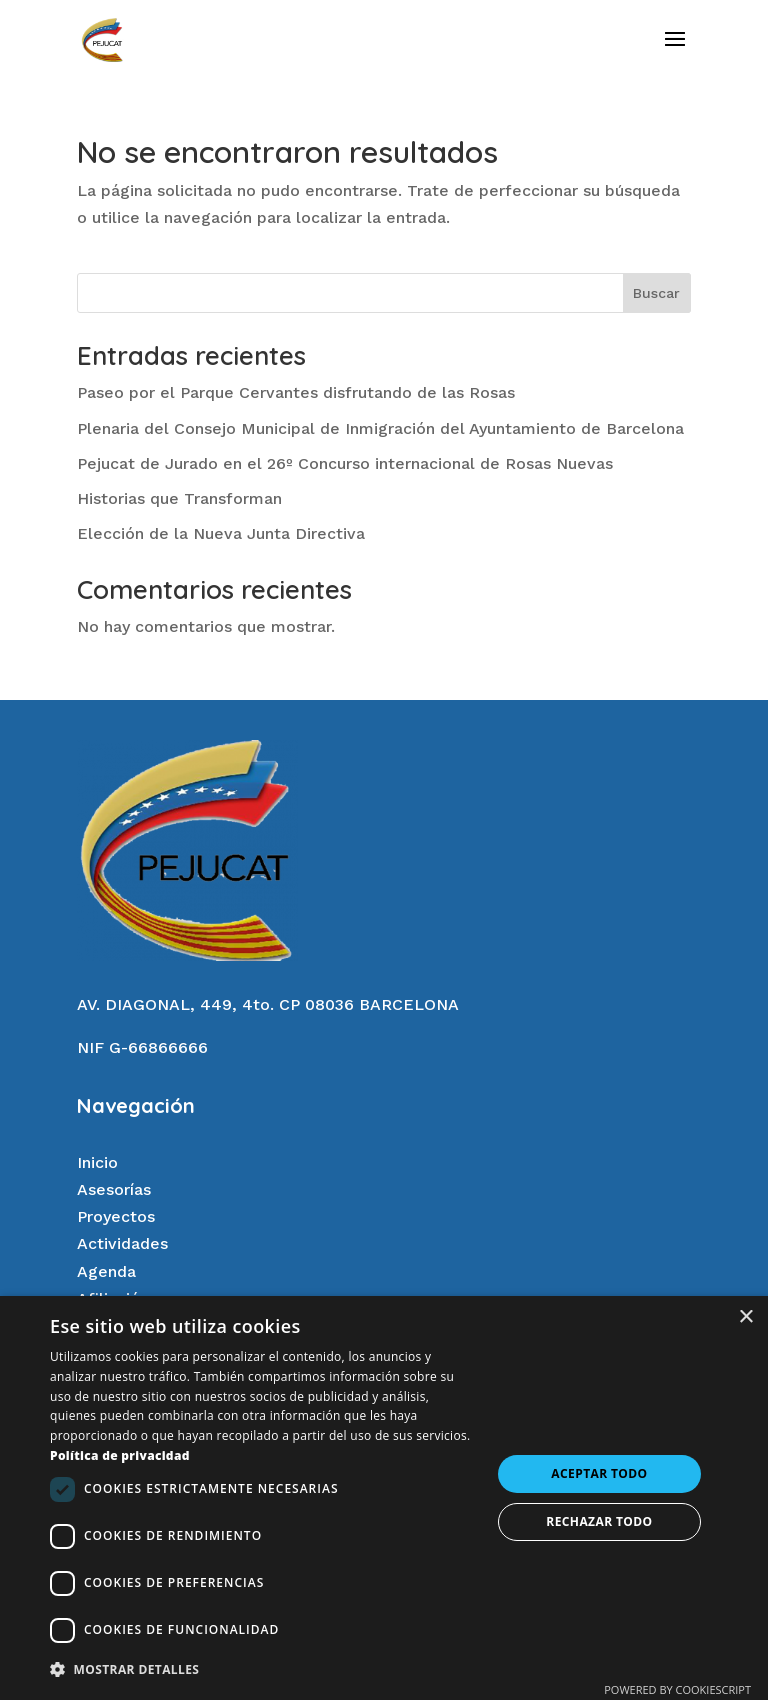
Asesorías (114, 1189)
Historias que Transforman (179, 498)
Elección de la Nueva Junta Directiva (221, 533)
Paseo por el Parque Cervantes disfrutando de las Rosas (296, 392)
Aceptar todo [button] (599, 1473)
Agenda (106, 1271)
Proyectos (116, 1216)
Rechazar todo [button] (599, 1521)
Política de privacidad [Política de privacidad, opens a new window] (120, 1455)
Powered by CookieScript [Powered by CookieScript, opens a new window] (677, 1689)
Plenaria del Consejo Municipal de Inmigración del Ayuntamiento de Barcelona (380, 428)
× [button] (745, 1317)
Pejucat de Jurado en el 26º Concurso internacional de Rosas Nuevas (345, 463)
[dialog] (384, 1498)
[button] (264, 1669)
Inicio (97, 1162)
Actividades (122, 1243)
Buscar (656, 293)
